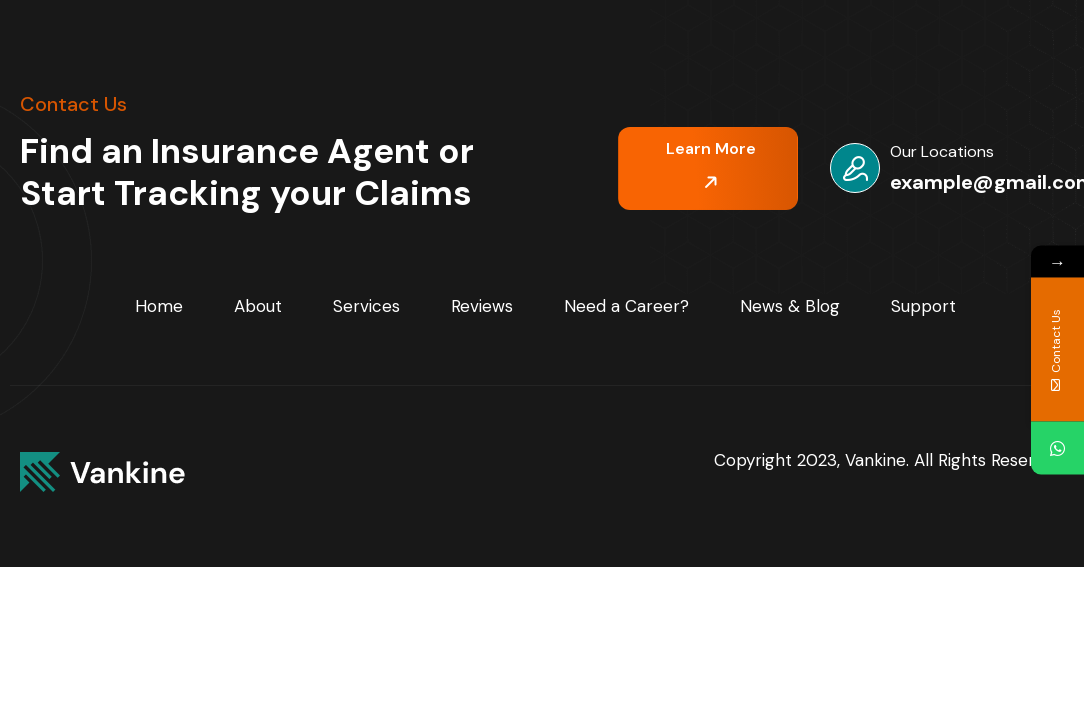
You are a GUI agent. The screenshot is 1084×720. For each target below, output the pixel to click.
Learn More (711, 165)
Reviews (482, 306)
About (258, 306)
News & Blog (790, 306)
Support (923, 306)
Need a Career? (626, 306)
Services (366, 306)
